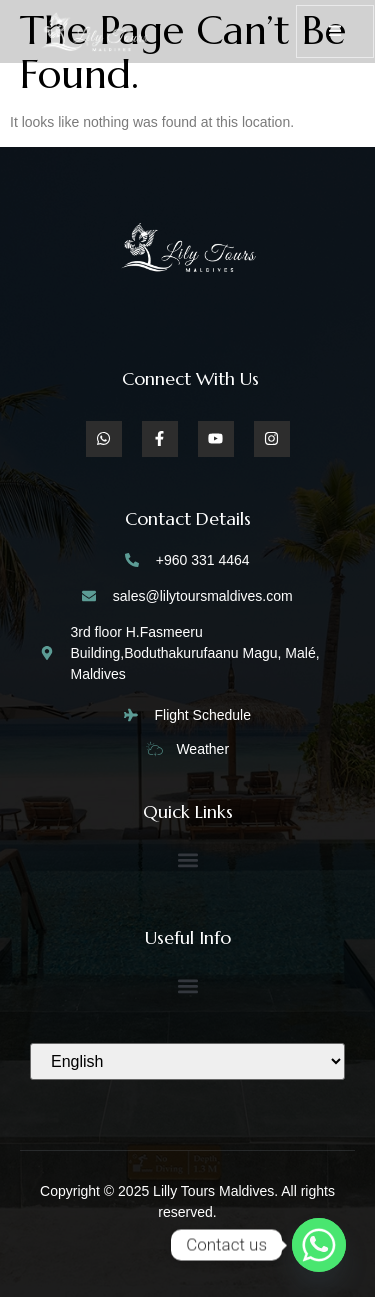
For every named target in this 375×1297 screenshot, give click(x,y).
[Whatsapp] (319, 1245)
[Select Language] (187, 1061)
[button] (187, 859)
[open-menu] (335, 32)
